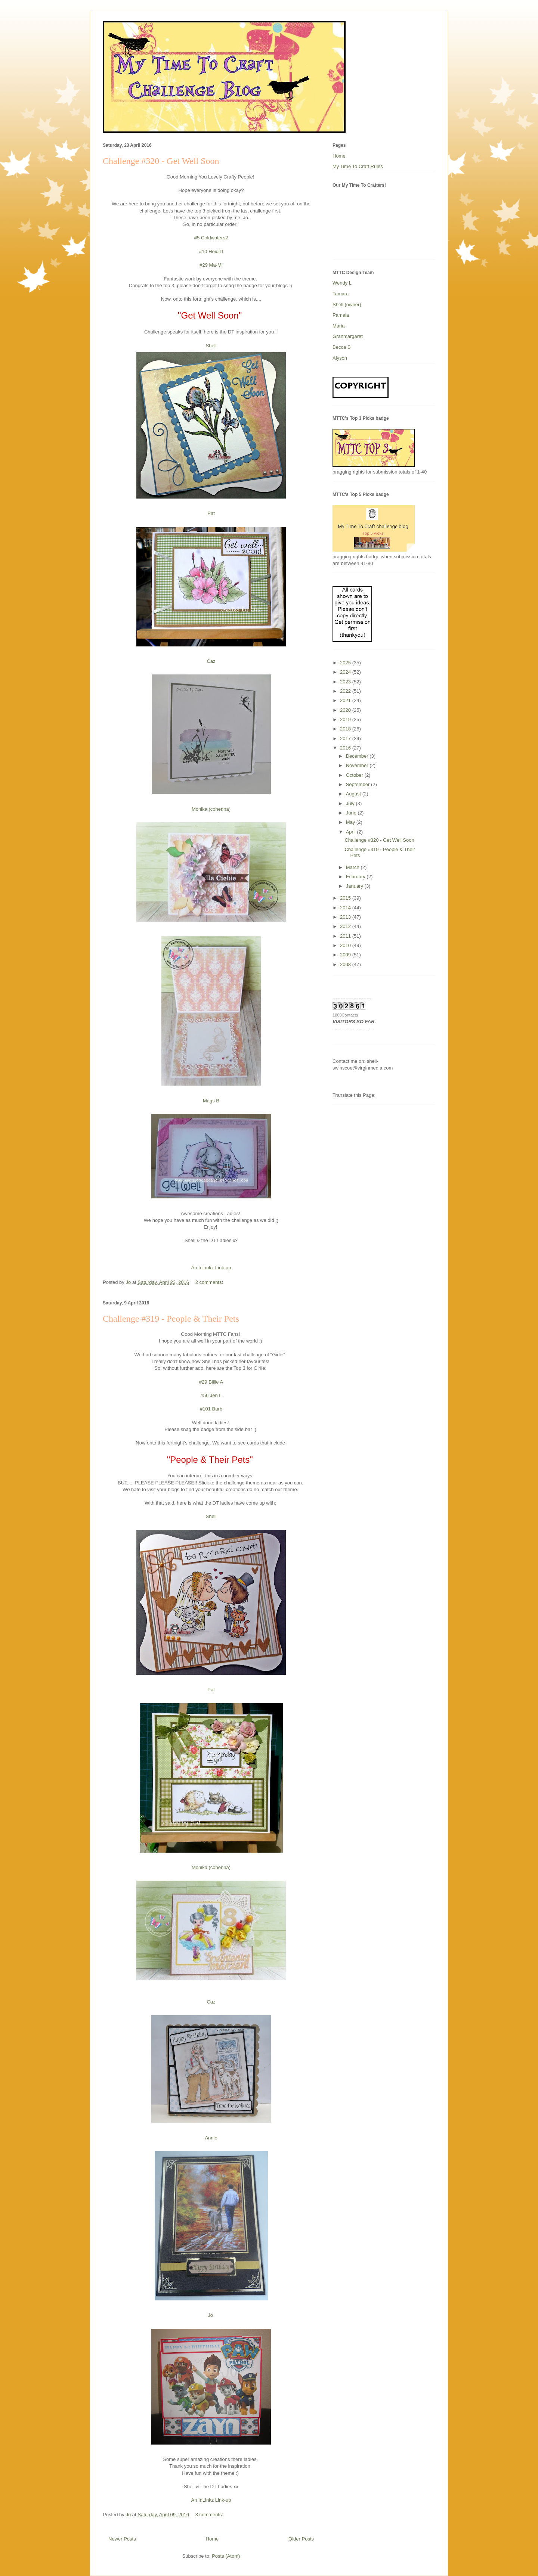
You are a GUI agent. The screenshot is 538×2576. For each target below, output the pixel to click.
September (358, 784)
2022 (346, 691)
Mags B (211, 1101)
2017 (346, 738)
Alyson (340, 358)
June (352, 813)
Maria (339, 326)
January (355, 886)
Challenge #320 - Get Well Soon (161, 161)
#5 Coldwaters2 (211, 237)
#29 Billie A (211, 1382)
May (351, 822)
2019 (346, 719)
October (355, 775)
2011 (346, 936)
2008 (346, 964)
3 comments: (210, 2514)
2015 (346, 898)
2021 (346, 700)
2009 (346, 955)
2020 (346, 710)
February (356, 876)
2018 (346, 729)
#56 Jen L (211, 1395)
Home (212, 2539)
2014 (346, 907)
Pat (211, 513)
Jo (211, 2315)
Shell (211, 345)
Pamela (341, 315)
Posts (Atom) (226, 2556)
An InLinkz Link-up (211, 1267)
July (351, 803)
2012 (346, 926)
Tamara (341, 294)
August (354, 794)
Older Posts (301, 2539)
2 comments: (210, 1282)
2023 (346, 682)
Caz (211, 661)
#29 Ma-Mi (211, 265)
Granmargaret (348, 336)
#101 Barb (211, 1409)
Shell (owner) (347, 304)
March (353, 867)
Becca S (341, 347)
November (358, 765)
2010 (346, 945)
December (358, 756)
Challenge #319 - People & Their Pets (171, 1318)
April (351, 832)
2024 (346, 672)
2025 (346, 662)
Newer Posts (122, 2539)
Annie (211, 2138)
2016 (346, 748)
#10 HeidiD (211, 251)
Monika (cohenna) (211, 809)
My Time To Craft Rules (358, 166)
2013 (346, 917)
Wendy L (342, 283)
